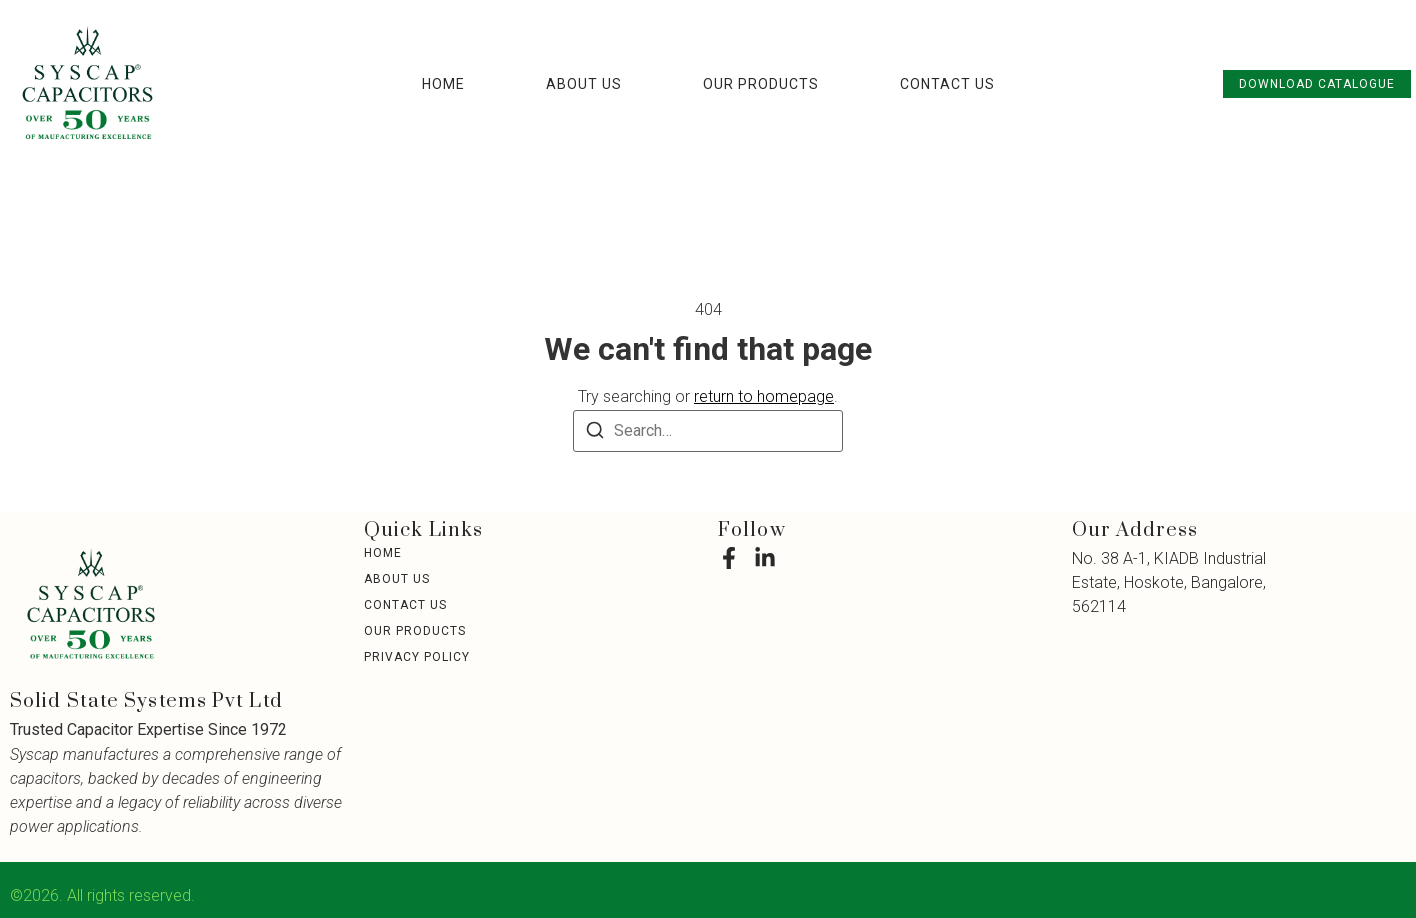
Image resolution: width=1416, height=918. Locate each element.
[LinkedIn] (765, 558)
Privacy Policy (417, 657)
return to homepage (764, 396)
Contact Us (947, 84)
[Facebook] (729, 558)
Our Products (761, 84)
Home (443, 84)
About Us (584, 84)
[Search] (595, 433)
